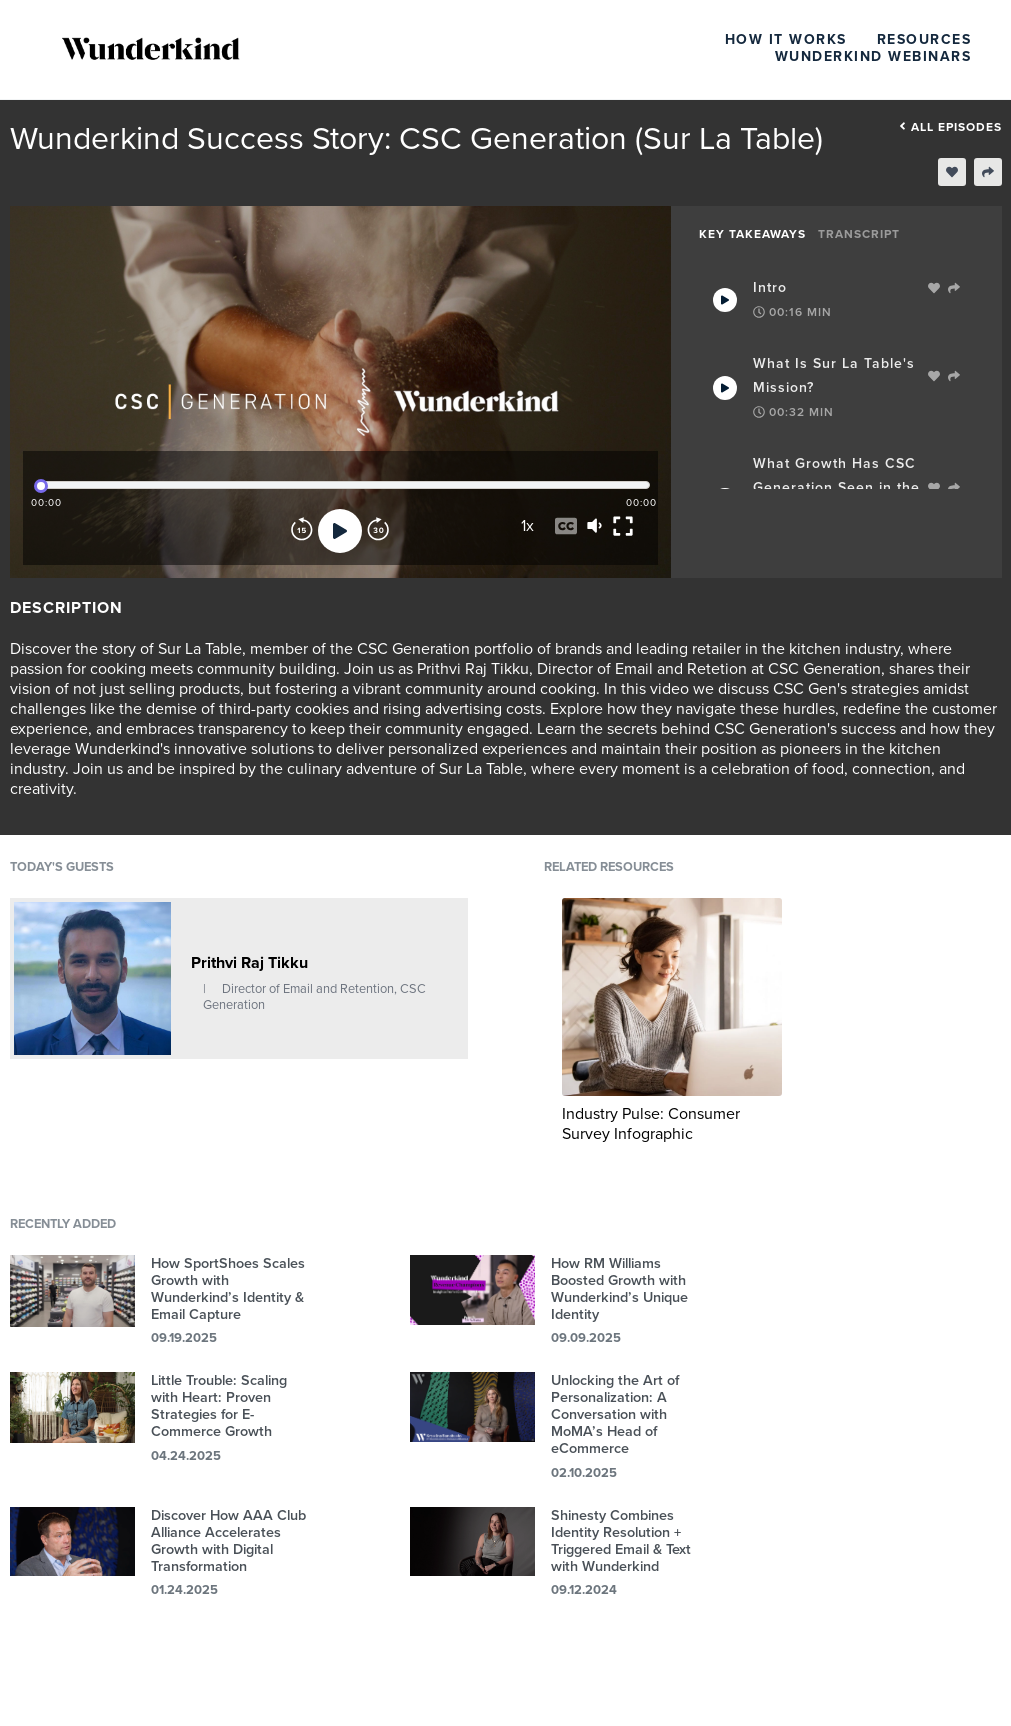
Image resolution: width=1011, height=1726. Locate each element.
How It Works (786, 39)
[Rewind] (302, 531)
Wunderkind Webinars (873, 56)
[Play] (340, 531)
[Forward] (378, 531)
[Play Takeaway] (725, 300)
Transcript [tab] (859, 234)
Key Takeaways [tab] (752, 234)
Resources (924, 39)
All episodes (950, 127)
